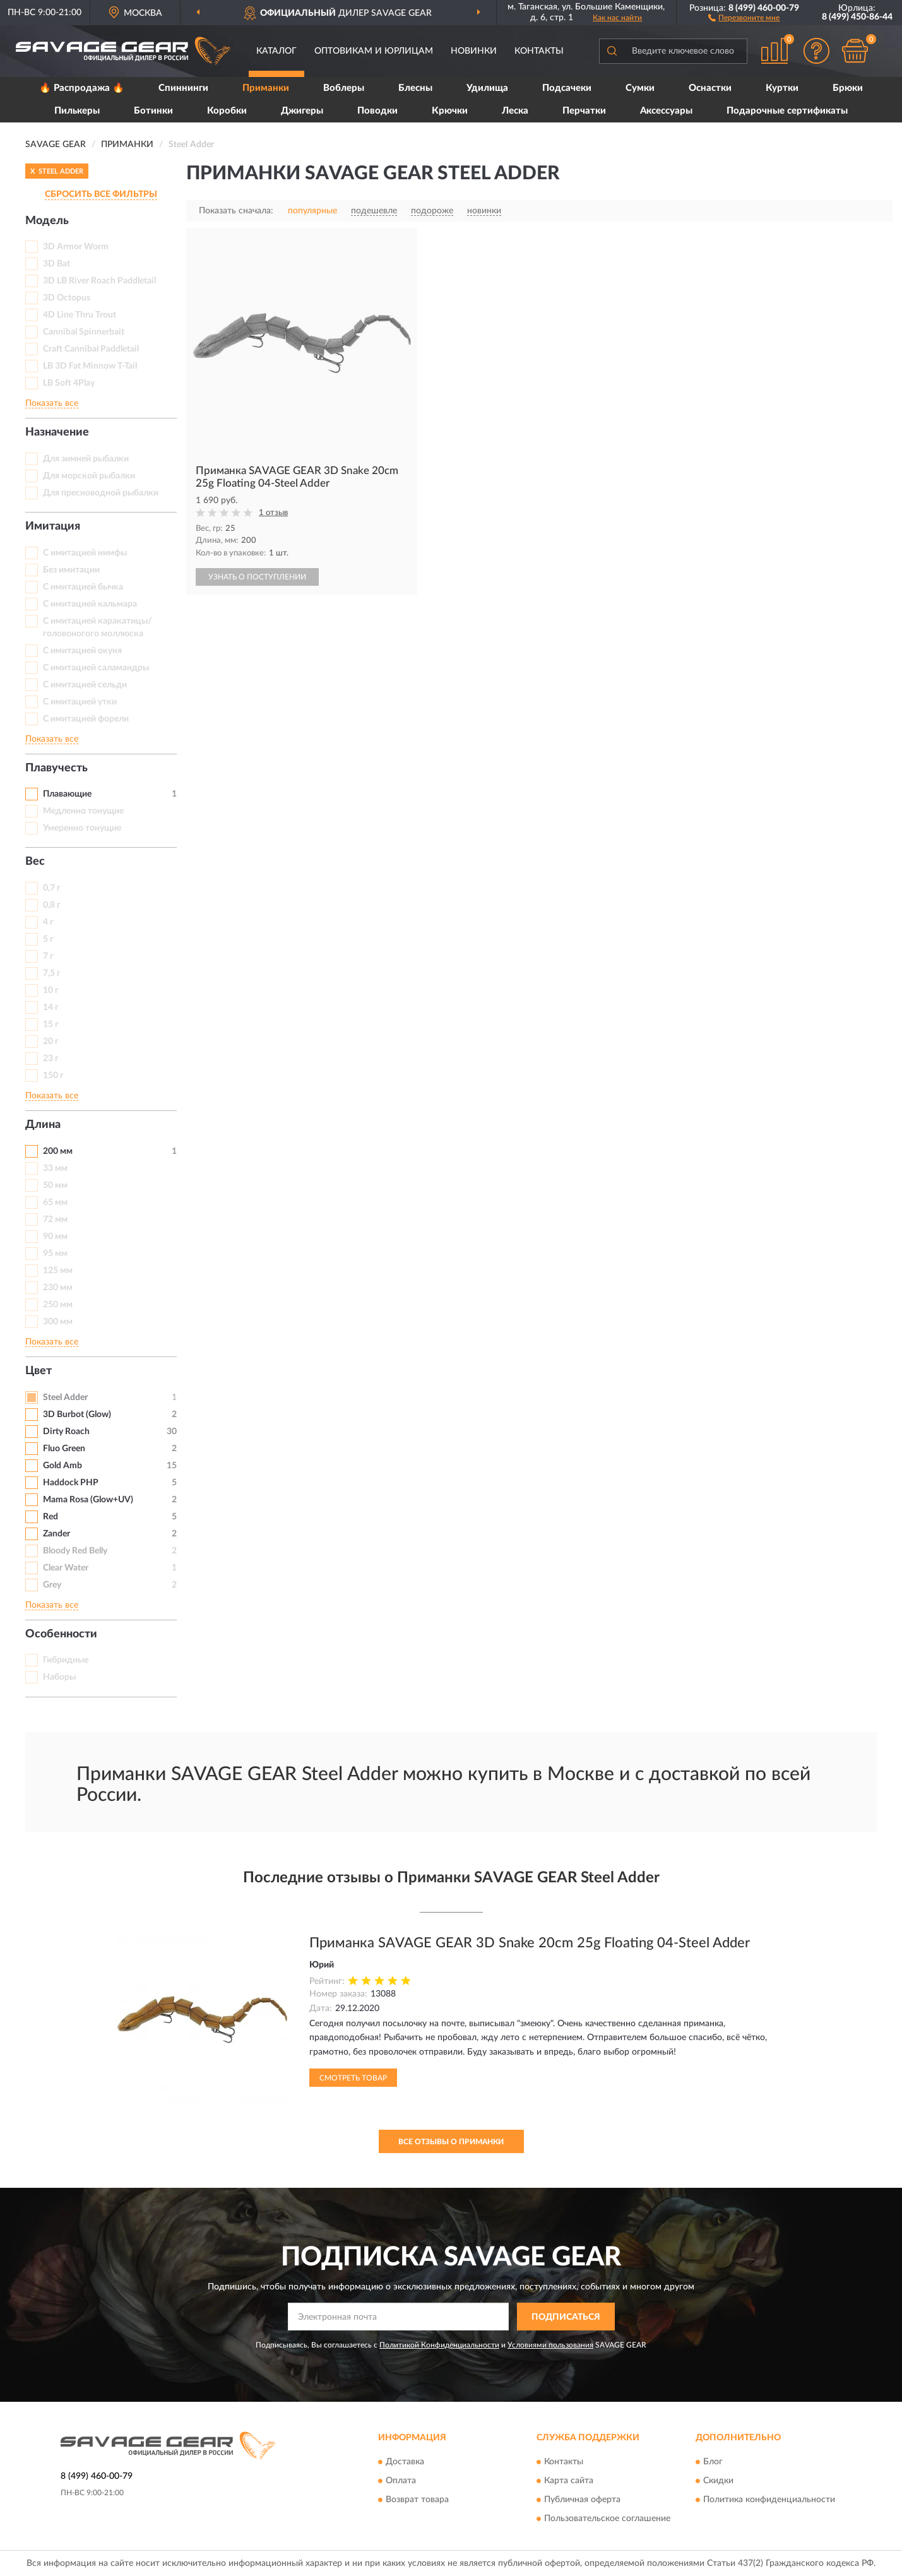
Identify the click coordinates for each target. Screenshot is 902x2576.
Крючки (450, 111)
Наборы (59, 1677)
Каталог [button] (276, 51)
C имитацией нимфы (85, 553)
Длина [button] (43, 1125)
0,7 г (52, 888)
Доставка (405, 2461)
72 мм (55, 1219)
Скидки (718, 2480)
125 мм (58, 1270)
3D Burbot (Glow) (77, 1414)
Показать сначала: (236, 210)
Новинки (474, 51)
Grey (52, 1585)
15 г (51, 1024)
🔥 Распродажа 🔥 (81, 88)
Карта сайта (568, 2480)
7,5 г (52, 973)
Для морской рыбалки (89, 476)
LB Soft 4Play (69, 383)
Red (50, 1516)
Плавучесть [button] (56, 768)
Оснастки (710, 88)
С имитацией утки (80, 701)
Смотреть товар (353, 2078)
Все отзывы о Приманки (451, 2142)
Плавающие (67, 794)
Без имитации (71, 570)
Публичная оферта (582, 2499)
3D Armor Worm (76, 246)
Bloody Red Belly (75, 1550)
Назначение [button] (57, 432)
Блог (713, 2461)
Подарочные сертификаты (787, 111)
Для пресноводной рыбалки (100, 493)
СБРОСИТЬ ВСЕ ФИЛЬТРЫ (101, 194)
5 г (48, 939)
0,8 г (52, 905)
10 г (51, 990)
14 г (51, 1007)
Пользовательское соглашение (607, 2518)
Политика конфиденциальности (769, 2499)
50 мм (55, 1185)
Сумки (640, 88)
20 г (51, 1041)
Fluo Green (64, 1448)
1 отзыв (273, 513)
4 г (48, 922)
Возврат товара (417, 2499)
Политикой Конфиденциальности (439, 2345)
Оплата (401, 2480)
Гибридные (65, 1660)
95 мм (55, 1253)
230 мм (58, 1287)
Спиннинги (183, 88)
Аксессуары (666, 111)
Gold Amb (62, 1465)
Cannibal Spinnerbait (83, 332)
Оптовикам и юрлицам (373, 51)
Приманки (265, 88)
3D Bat (56, 263)
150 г (53, 1075)
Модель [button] (47, 221)
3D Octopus (66, 298)
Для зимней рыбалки (86, 458)
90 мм (55, 1236)
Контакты (539, 51)
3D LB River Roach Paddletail (99, 280)
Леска (515, 111)
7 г (48, 956)
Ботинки (153, 111)
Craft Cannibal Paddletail (91, 349)
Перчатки (584, 111)
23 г (51, 1058)
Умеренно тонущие (82, 828)
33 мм (55, 1168)
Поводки (377, 111)
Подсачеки (566, 88)
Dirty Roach (66, 1431)
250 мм (58, 1304)
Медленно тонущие (83, 811)
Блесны (415, 88)
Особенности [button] (61, 1634)
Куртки (782, 88)
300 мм (58, 1321)
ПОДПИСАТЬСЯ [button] (565, 2317)
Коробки (227, 111)
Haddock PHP (70, 1482)
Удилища (487, 88)
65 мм (55, 1202)
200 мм (58, 1151)
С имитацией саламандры (96, 667)
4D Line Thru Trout (79, 315)
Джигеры (302, 111)
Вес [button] (35, 861)
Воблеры (343, 88)
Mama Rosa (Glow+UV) (88, 1499)
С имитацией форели (86, 719)
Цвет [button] (38, 1371)
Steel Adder (65, 1397)
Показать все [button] (51, 403)
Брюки (848, 88)
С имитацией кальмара (90, 604)
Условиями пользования (550, 2345)
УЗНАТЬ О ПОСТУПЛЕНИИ (257, 577)
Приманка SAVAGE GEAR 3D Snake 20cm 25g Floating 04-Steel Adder (529, 1943)
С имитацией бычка (83, 587)
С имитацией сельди (85, 684)
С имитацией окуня (82, 650)
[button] (744, 17)
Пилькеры (77, 111)
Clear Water (65, 1568)
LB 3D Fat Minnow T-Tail (90, 366)
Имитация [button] (52, 526)
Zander (56, 1533)
